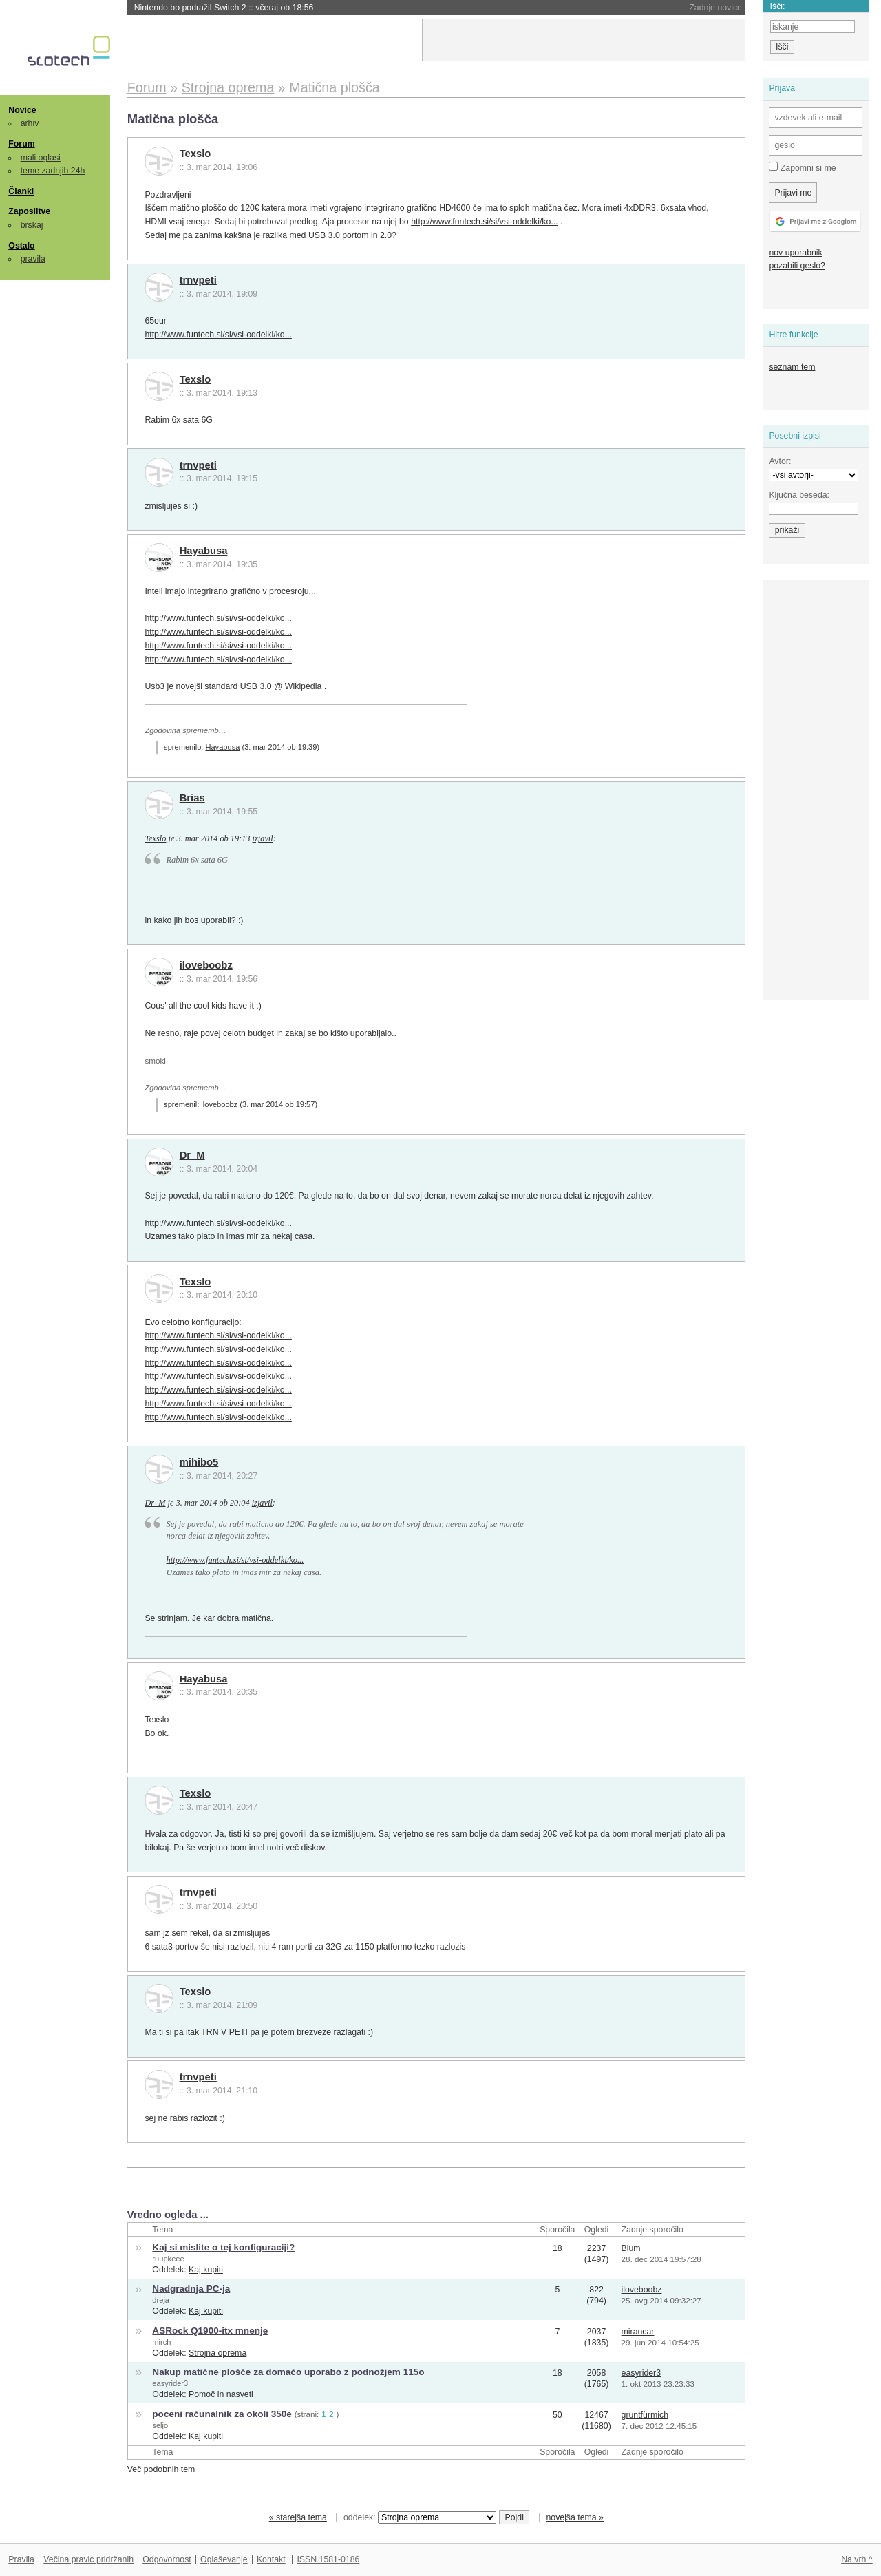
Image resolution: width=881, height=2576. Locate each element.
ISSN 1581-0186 (328, 2559)
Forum (21, 144)
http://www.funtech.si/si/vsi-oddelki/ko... (484, 221)
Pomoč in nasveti (221, 2394)
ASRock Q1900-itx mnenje (210, 2330)
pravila (33, 259)
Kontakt (271, 2559)
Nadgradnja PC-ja (191, 2288)
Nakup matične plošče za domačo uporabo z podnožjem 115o (288, 2372)
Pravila (21, 2559)
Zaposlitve (29, 211)
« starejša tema (298, 2517)
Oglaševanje (223, 2559)
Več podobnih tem (161, 2469)
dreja (160, 2300)
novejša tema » (575, 2517)
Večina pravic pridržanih (88, 2559)
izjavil (263, 838)
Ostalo (21, 246)
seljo (160, 2425)
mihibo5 (199, 1462)
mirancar (638, 2331)
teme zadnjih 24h (53, 171)
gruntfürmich (645, 2415)
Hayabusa (204, 550)
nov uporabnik (795, 252)
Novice (22, 110)
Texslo (195, 153)
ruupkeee (168, 2259)
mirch (161, 2342)
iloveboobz (206, 965)
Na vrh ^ (856, 2559)
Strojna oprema (217, 2353)
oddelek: (419, 2517)
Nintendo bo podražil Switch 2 (224, 7)
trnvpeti (198, 280)
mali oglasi (41, 157)
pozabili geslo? (797, 266)
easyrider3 (170, 2383)
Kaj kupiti (206, 2269)
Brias (192, 797)
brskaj (32, 225)
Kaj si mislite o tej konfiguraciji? (223, 2247)
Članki (21, 191)
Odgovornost (166, 2559)
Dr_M (192, 1155)
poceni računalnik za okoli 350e (222, 2414)
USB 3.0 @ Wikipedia (281, 686)
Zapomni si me (802, 167)
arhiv (30, 123)
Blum (631, 2248)
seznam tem (792, 367)
